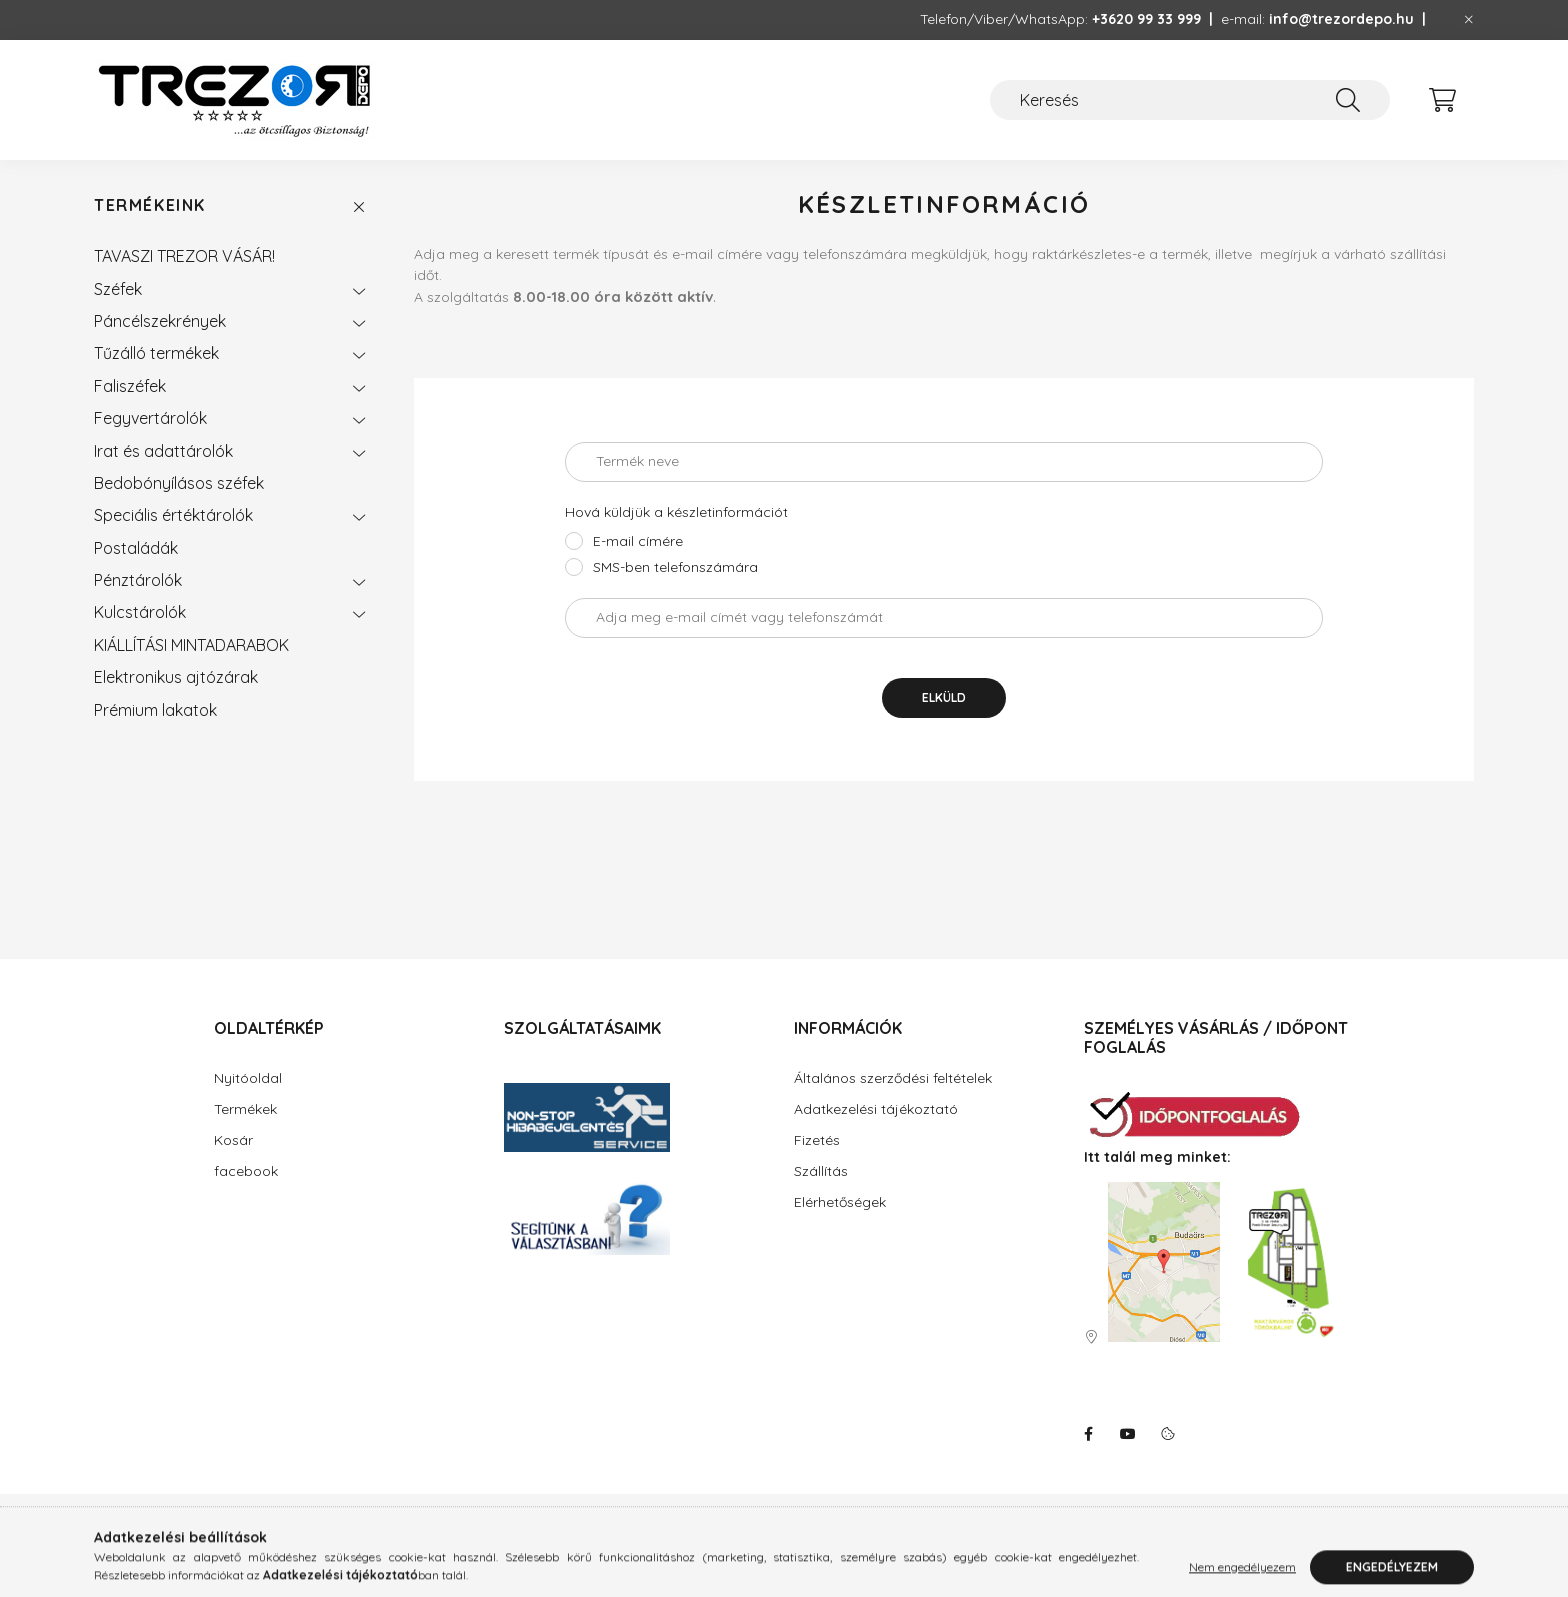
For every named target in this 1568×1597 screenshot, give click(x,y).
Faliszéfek (130, 386)
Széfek (118, 289)
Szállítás (821, 1171)
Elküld (944, 697)
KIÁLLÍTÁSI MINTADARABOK (191, 645)
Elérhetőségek (840, 1202)
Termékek (245, 1109)
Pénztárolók (138, 580)
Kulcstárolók (140, 612)
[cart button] (1442, 100)
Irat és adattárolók (163, 451)
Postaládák (136, 548)
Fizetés (817, 1140)
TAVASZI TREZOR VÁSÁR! (184, 256)
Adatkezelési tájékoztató (876, 1109)
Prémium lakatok (155, 710)
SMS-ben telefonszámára (675, 567)
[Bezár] (1469, 20)
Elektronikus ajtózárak (176, 677)
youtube (1128, 1434)
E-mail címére (638, 541)
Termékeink (150, 205)
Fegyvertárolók (150, 418)
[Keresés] (1190, 100)
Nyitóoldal (248, 1078)
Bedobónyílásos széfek (179, 483)
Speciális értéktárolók (173, 515)
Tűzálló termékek (156, 353)
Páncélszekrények (160, 321)
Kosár (233, 1140)
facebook (246, 1171)
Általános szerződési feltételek (893, 1078)
